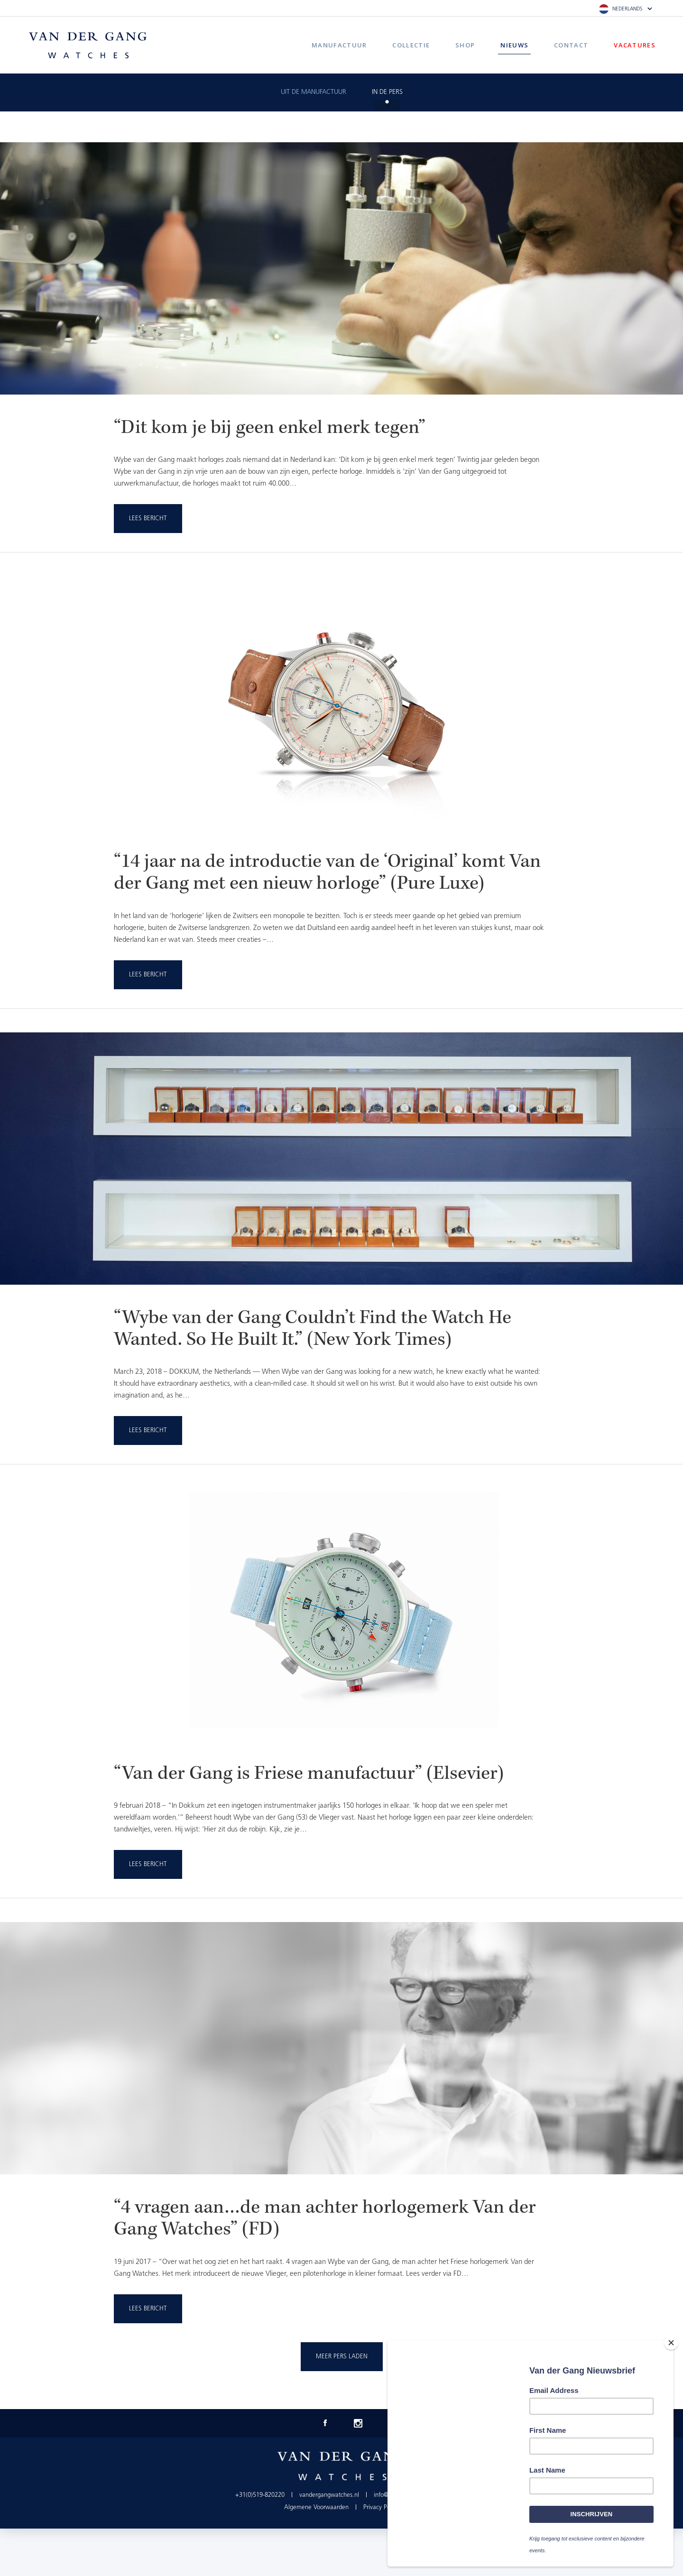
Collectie (411, 45)
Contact (571, 45)
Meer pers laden (342, 2357)
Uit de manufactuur (313, 92)
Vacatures (634, 45)
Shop (465, 45)
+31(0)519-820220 (260, 2495)
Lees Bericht (148, 518)
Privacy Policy (381, 2507)
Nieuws (514, 45)
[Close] (671, 2343)
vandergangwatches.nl (329, 2495)
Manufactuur (339, 45)
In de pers (387, 92)
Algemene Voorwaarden (316, 2507)
